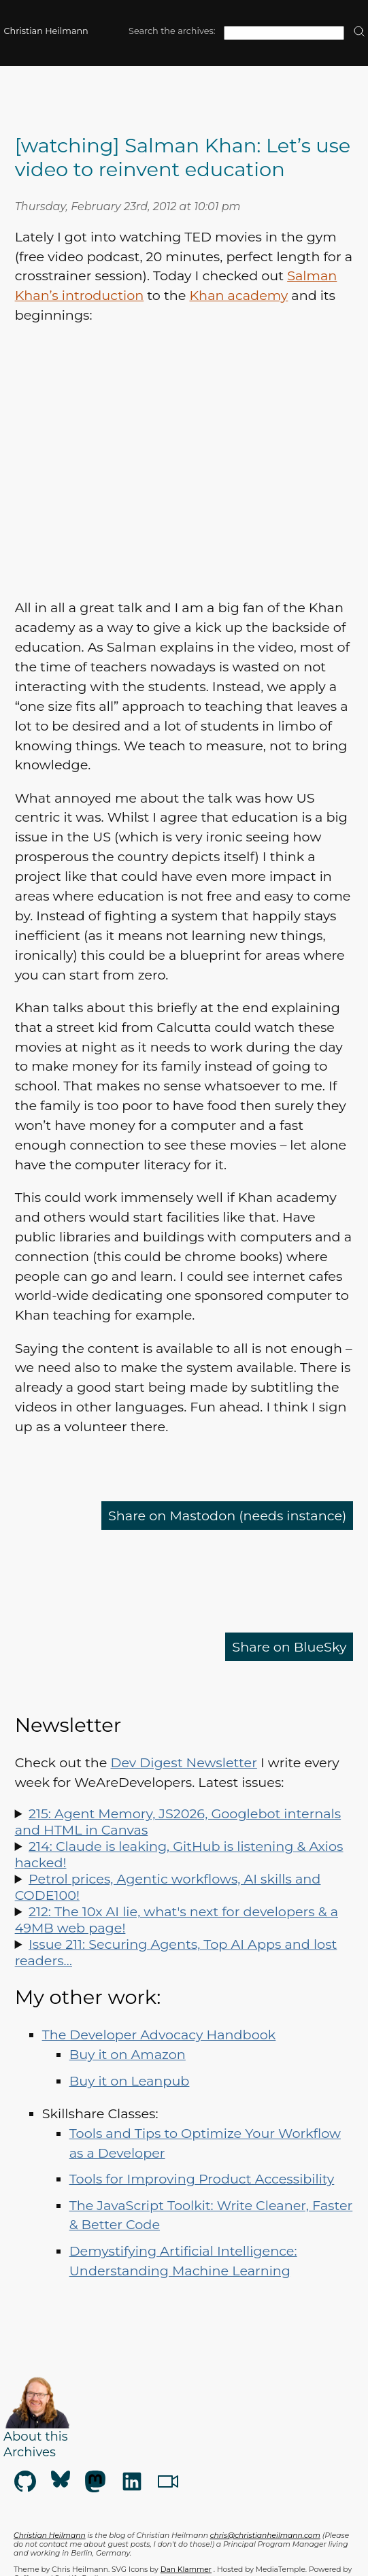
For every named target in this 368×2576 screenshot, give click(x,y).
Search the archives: (172, 31)
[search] (359, 32)
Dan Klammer (186, 2569)
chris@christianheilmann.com (265, 2535)
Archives (29, 2452)
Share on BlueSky (289, 1647)
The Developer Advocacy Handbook (159, 2034)
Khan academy (238, 295)
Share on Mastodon (227, 1515)
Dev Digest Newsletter (184, 1762)
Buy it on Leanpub (129, 2081)
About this (35, 2436)
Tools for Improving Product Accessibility (202, 2179)
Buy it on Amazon (127, 2054)
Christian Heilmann (45, 31)
